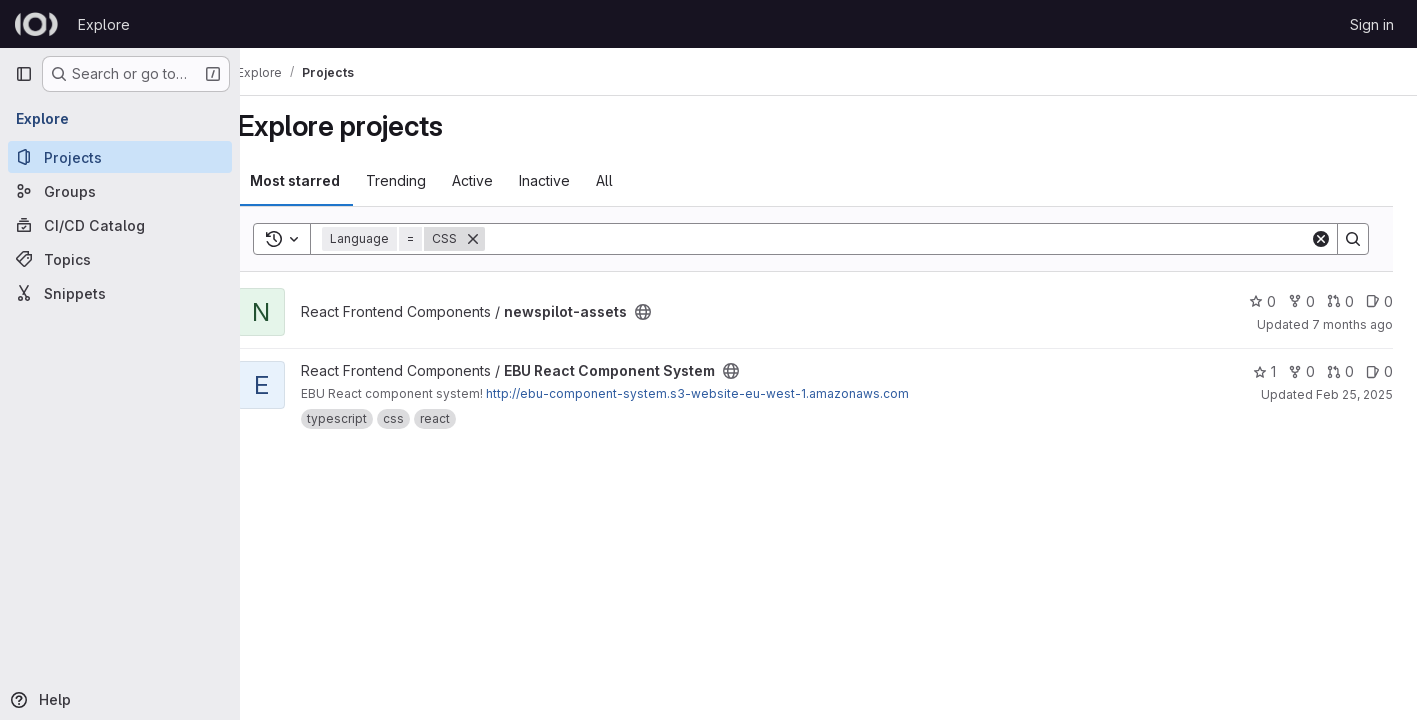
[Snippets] (120, 293)
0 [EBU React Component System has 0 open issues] (1379, 371)
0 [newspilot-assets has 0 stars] (1262, 301)
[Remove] (500, 239)
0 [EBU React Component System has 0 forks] (1301, 371)
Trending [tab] (423, 180)
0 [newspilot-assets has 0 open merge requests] (1340, 301)
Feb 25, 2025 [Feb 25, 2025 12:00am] (1354, 394)
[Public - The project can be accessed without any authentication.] (670, 312)
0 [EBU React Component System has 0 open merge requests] (1340, 371)
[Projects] (120, 157)
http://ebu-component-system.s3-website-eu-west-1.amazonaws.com (724, 393)
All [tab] (631, 180)
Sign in (1372, 24)
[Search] (911, 239)
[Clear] (1321, 239)
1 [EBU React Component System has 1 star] (1264, 371)
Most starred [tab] (322, 180)
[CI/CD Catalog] (120, 225)
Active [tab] (499, 180)
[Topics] (120, 259)
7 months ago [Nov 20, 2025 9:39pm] (1352, 324)
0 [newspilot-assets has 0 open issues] (1379, 301)
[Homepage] (36, 24)
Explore (104, 24)
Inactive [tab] (571, 180)
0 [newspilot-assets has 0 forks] (1301, 301)
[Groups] (120, 191)
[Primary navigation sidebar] (24, 74)
